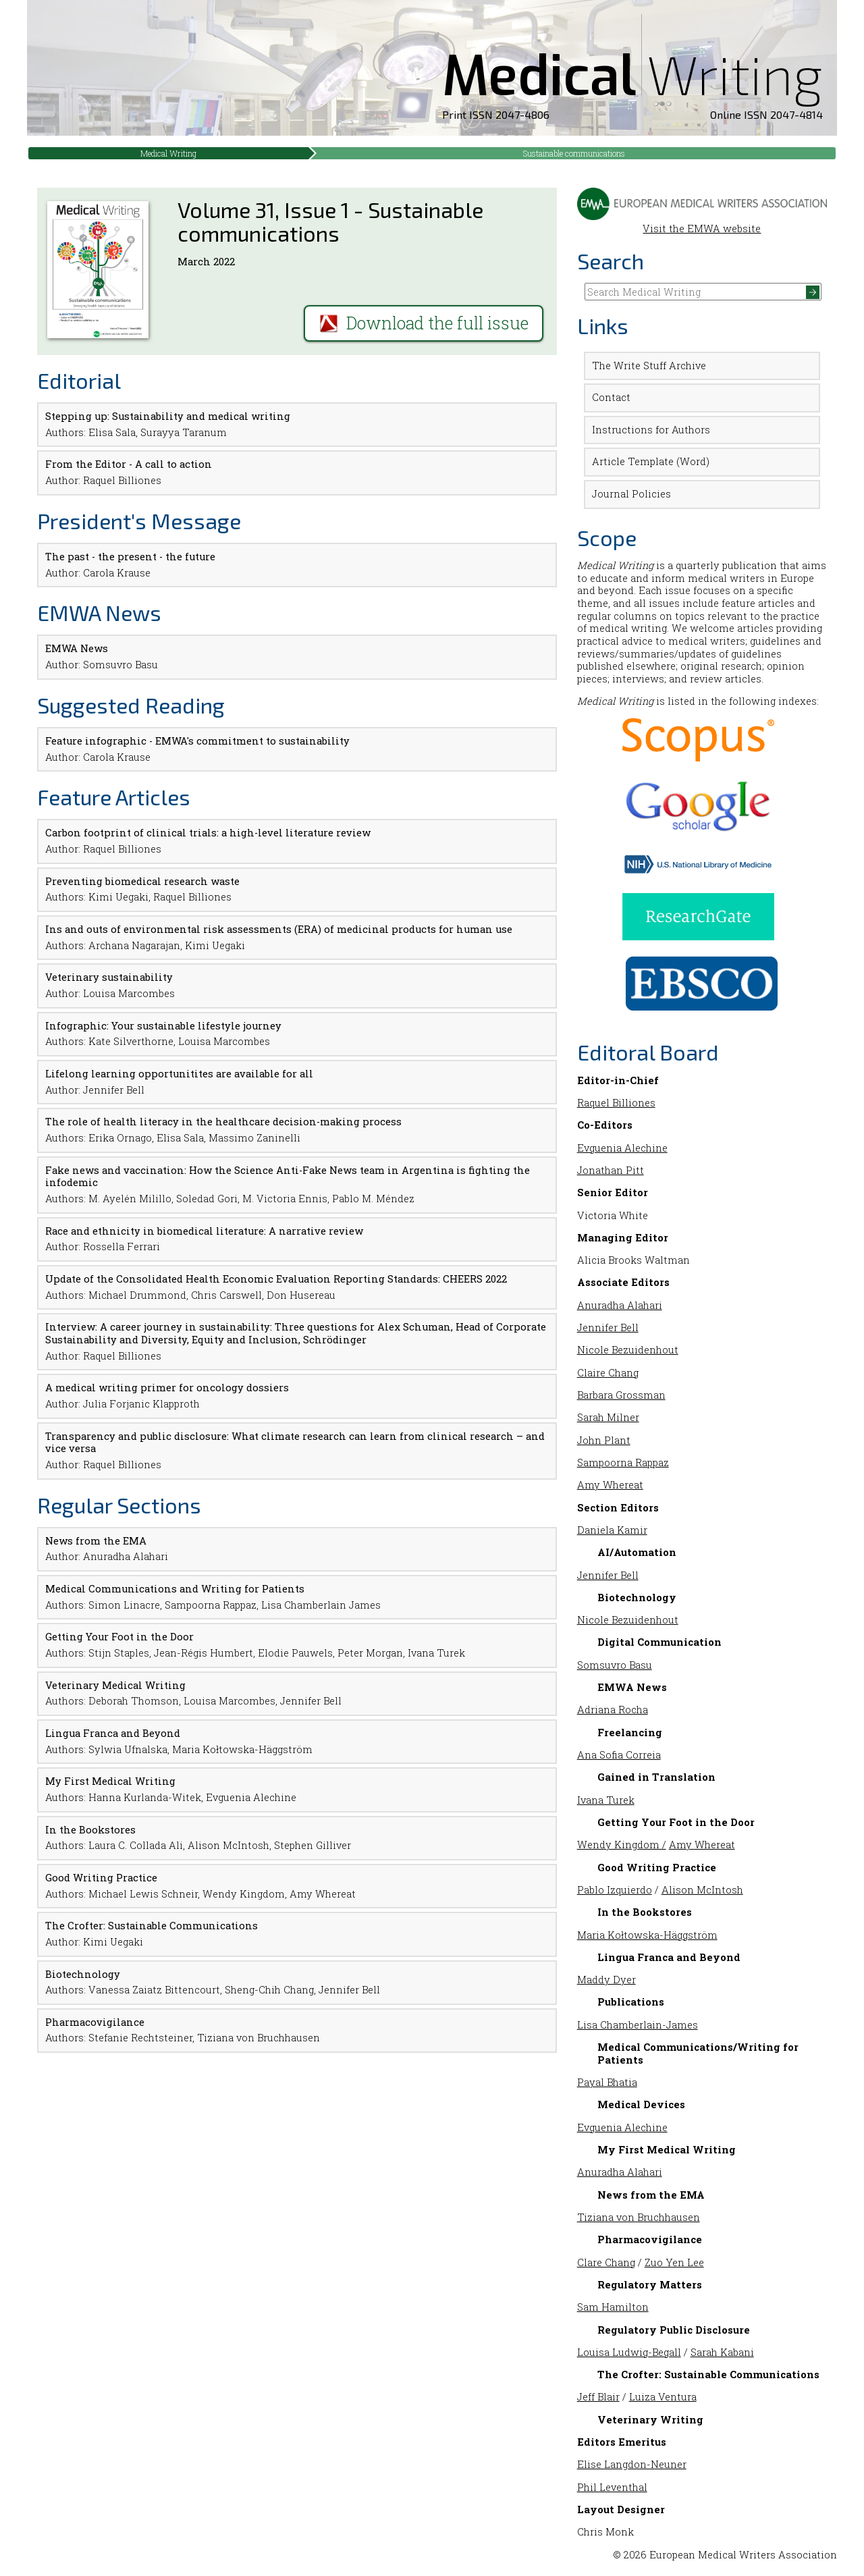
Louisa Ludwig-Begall (629, 2352)
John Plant (603, 1440)
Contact (611, 397)
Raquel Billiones (122, 480)
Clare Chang (606, 2262)
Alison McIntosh (228, 1845)
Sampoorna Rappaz (210, 1605)
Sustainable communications (574, 153)
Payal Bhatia (607, 2082)
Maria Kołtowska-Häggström (242, 1749)
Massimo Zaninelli (254, 1137)
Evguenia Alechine (251, 1797)
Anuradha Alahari (125, 1556)
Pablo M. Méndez (373, 1198)
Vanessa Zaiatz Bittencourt (154, 1989)
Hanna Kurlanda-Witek (144, 1797)
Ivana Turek (436, 1652)
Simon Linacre (124, 1605)
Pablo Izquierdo (614, 1889)
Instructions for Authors (651, 429)
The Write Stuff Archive (649, 365)
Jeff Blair (598, 2396)
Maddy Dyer (606, 1979)
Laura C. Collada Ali (135, 1845)
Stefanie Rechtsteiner (140, 2037)
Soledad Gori (207, 1198)
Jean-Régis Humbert (203, 1652)
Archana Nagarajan (134, 945)
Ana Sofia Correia (619, 1754)
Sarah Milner (608, 1417)
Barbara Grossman (621, 1395)
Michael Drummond (137, 1295)
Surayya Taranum (183, 432)
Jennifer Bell (113, 1089)
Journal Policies (631, 493)
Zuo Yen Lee (674, 2262)
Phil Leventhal (612, 2487)
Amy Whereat (323, 1893)
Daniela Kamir (612, 1530)
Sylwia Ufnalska (127, 1749)
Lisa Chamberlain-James (637, 2024)
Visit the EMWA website (702, 223)
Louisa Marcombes (129, 993)
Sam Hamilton (613, 2307)
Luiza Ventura (663, 2396)
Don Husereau (301, 1295)
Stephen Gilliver (312, 1845)
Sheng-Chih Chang (269, 1989)
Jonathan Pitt (610, 1170)
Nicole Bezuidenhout (627, 1349)
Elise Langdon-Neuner (631, 2464)
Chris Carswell (226, 1295)
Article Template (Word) (650, 461)
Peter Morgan (370, 1652)
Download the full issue (424, 323)
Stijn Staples (118, 1652)
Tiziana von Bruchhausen (258, 2037)
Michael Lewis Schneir (143, 1893)
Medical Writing (168, 153)
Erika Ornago (120, 1137)
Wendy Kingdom (243, 1893)
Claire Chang (608, 1372)
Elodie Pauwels (295, 1652)
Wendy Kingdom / (621, 1844)
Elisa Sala (112, 432)
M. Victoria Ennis (284, 1198)
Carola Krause (117, 572)
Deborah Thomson (133, 1700)
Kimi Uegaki (118, 896)
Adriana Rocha (612, 1709)
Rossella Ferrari (121, 1246)
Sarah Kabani (722, 2352)
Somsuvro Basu (120, 664)
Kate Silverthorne (130, 1041)
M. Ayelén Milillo (129, 1198)
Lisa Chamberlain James (321, 1605)
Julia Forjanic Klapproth (141, 1403)
